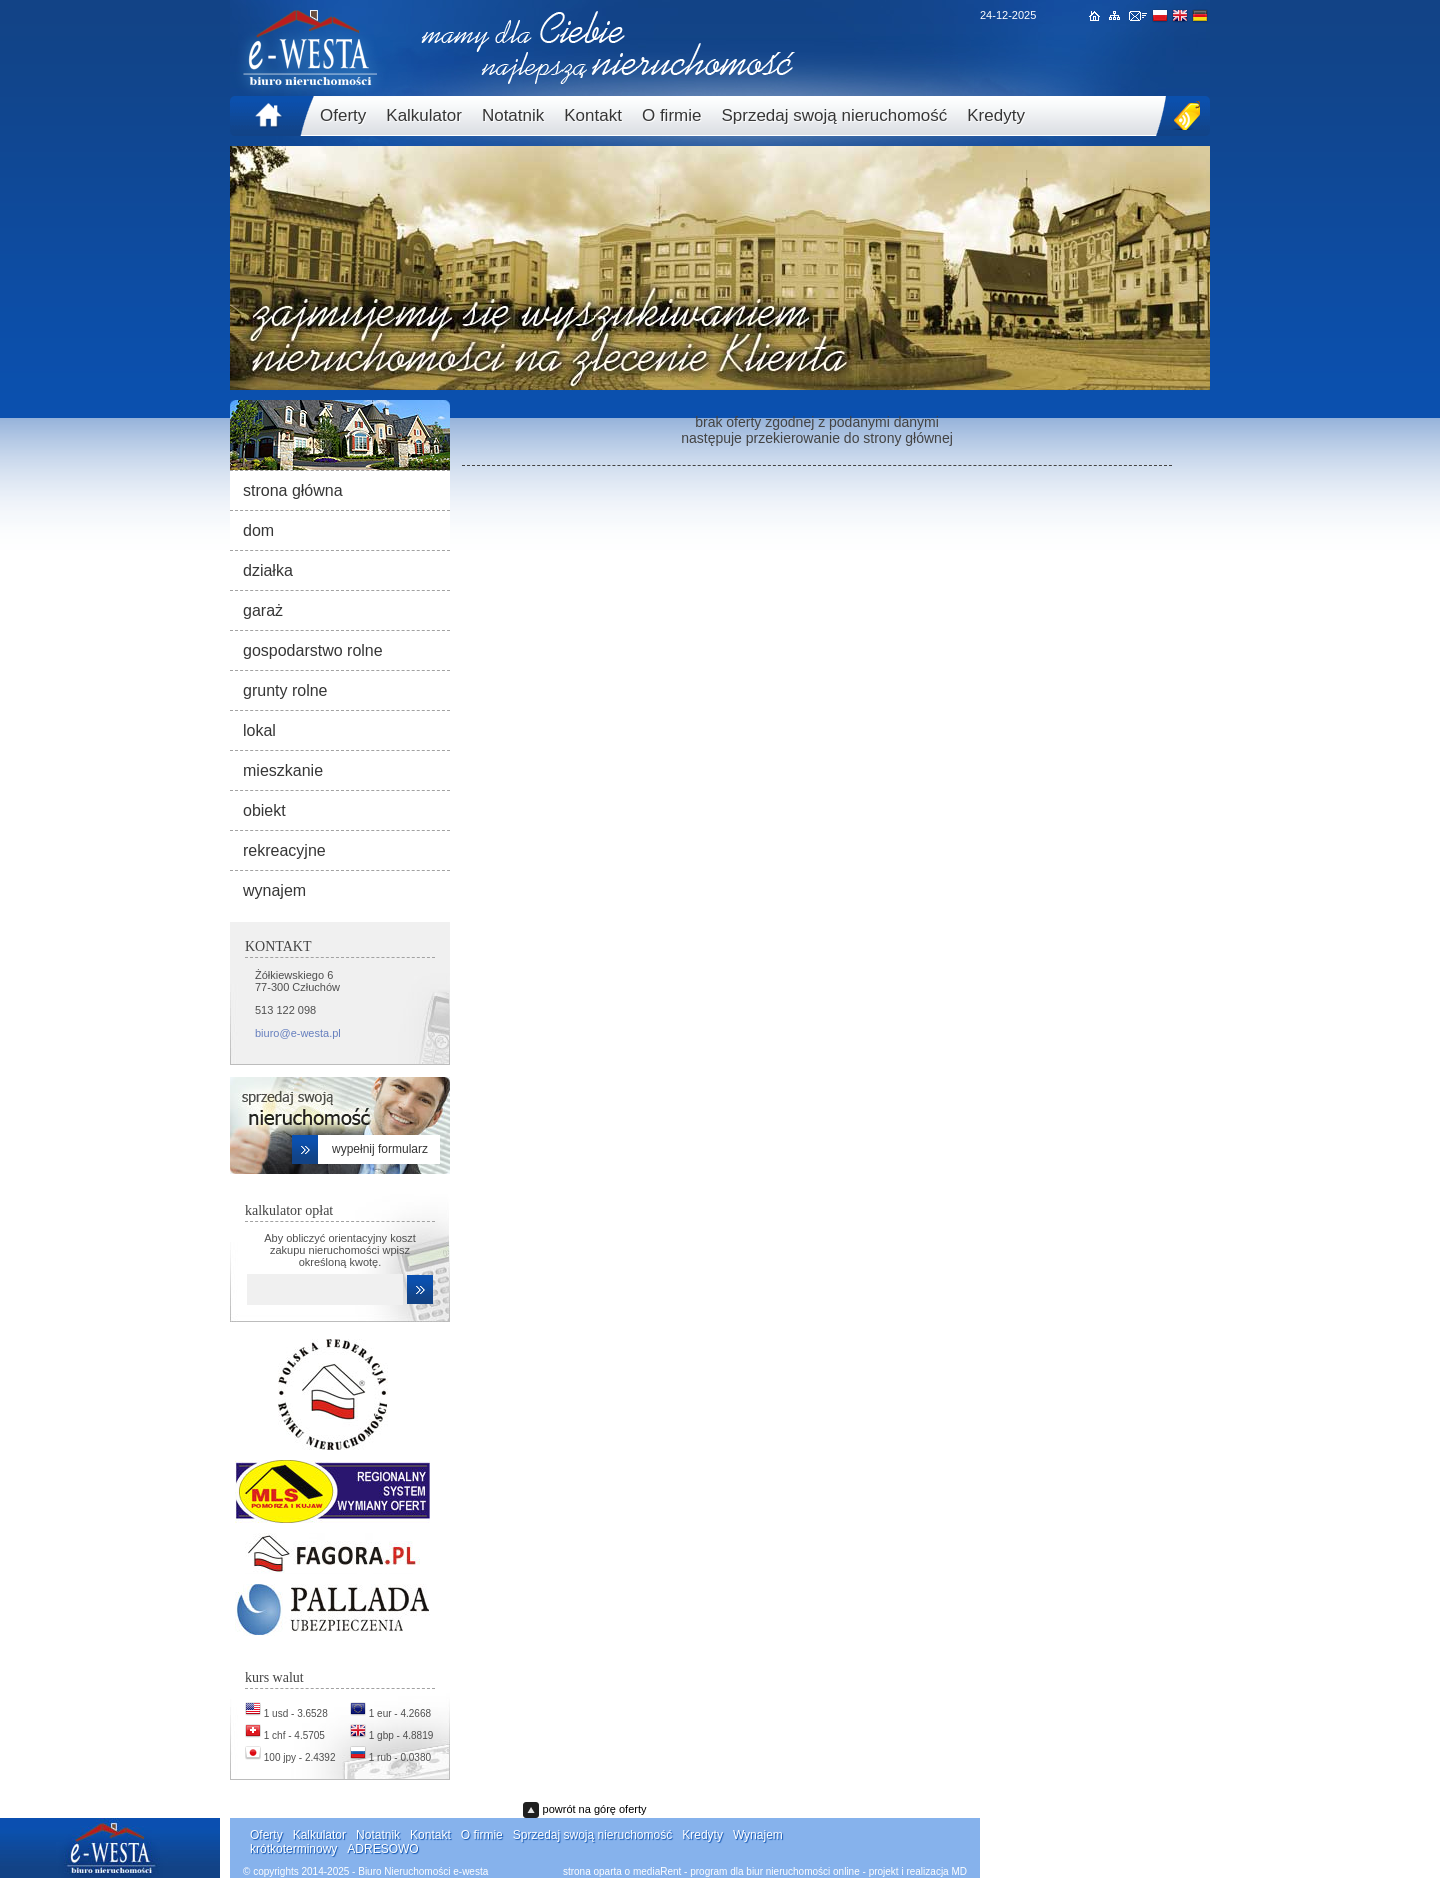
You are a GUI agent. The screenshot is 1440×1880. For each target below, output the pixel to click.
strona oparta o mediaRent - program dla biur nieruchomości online (711, 1871)
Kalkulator (424, 115)
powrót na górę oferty (595, 1809)
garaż (263, 610)
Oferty (343, 115)
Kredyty (996, 115)
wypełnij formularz (380, 1149)
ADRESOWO (382, 1849)
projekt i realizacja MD (918, 1871)
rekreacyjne (284, 850)
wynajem (274, 890)
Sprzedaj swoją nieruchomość (834, 115)
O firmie (672, 115)
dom (258, 530)
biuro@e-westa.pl (298, 1033)
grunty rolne (285, 690)
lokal (259, 730)
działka (268, 570)
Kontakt (593, 115)
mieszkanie (283, 770)
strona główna (293, 490)
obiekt (264, 810)
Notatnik (513, 115)
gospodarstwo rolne (313, 650)
